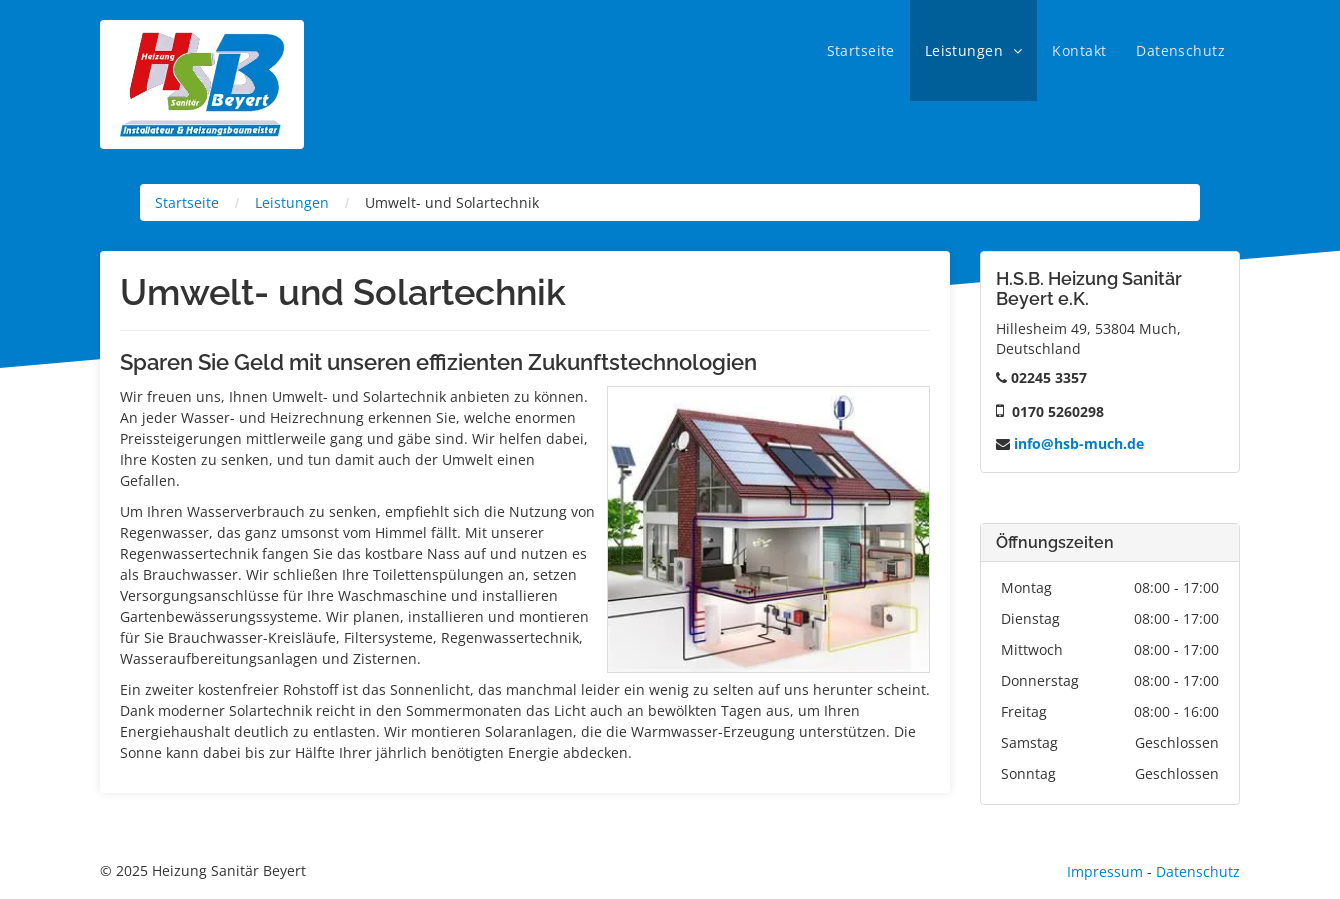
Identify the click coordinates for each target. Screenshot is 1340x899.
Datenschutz (1198, 871)
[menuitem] (861, 50)
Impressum (1105, 871)
